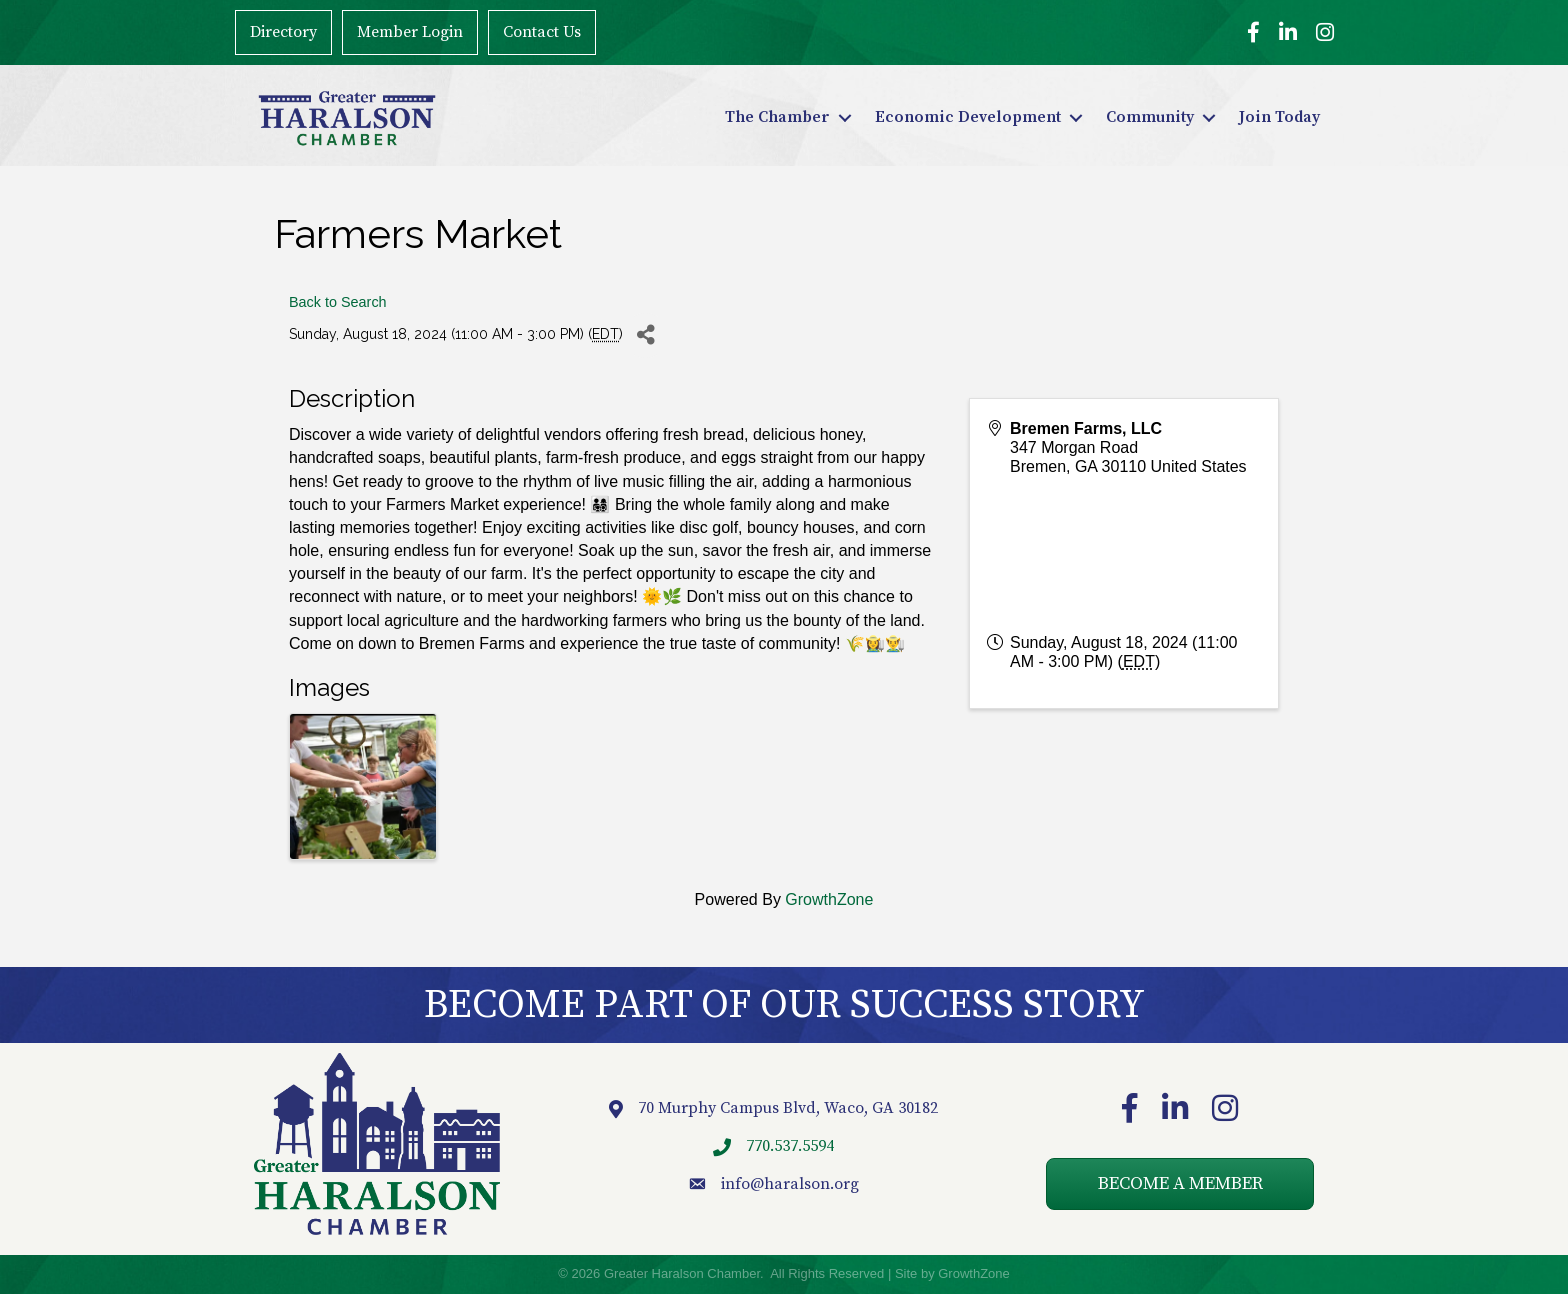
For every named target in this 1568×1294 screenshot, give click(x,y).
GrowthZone (829, 899)
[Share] (645, 335)
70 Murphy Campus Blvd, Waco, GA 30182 (788, 1108)
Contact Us (541, 32)
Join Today (1279, 117)
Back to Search (338, 302)
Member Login (409, 32)
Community (1150, 117)
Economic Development (968, 117)
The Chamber (777, 117)
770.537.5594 (790, 1146)
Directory (282, 32)
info (735, 1184)
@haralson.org (804, 1184)
